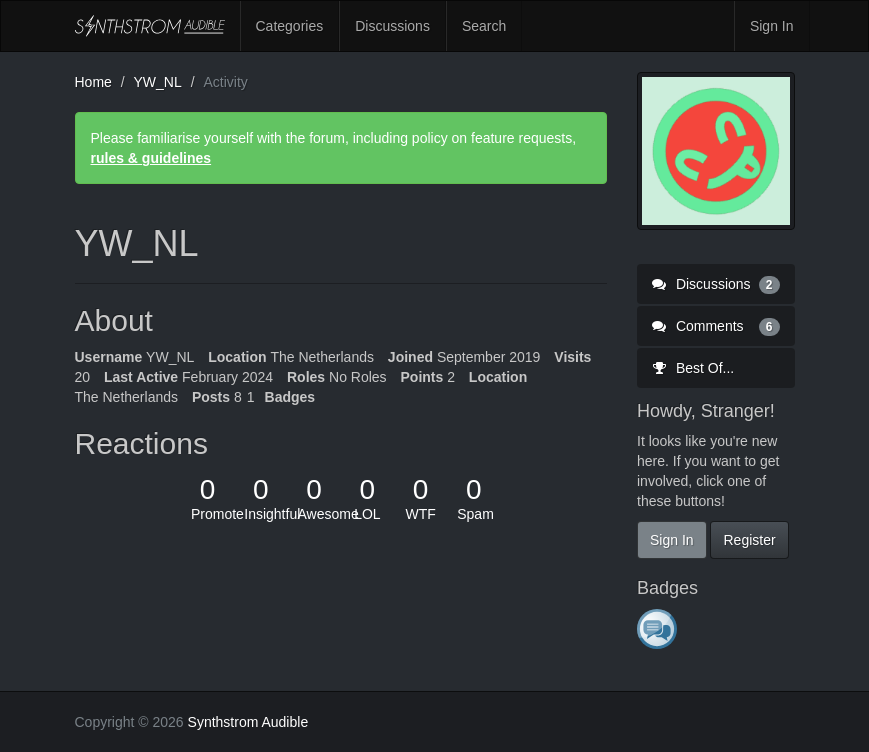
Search (484, 26)
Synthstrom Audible (150, 26)
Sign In (772, 26)
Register (749, 540)
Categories (290, 26)
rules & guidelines (151, 158)
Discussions (392, 26)
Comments (716, 326)
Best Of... (693, 368)
